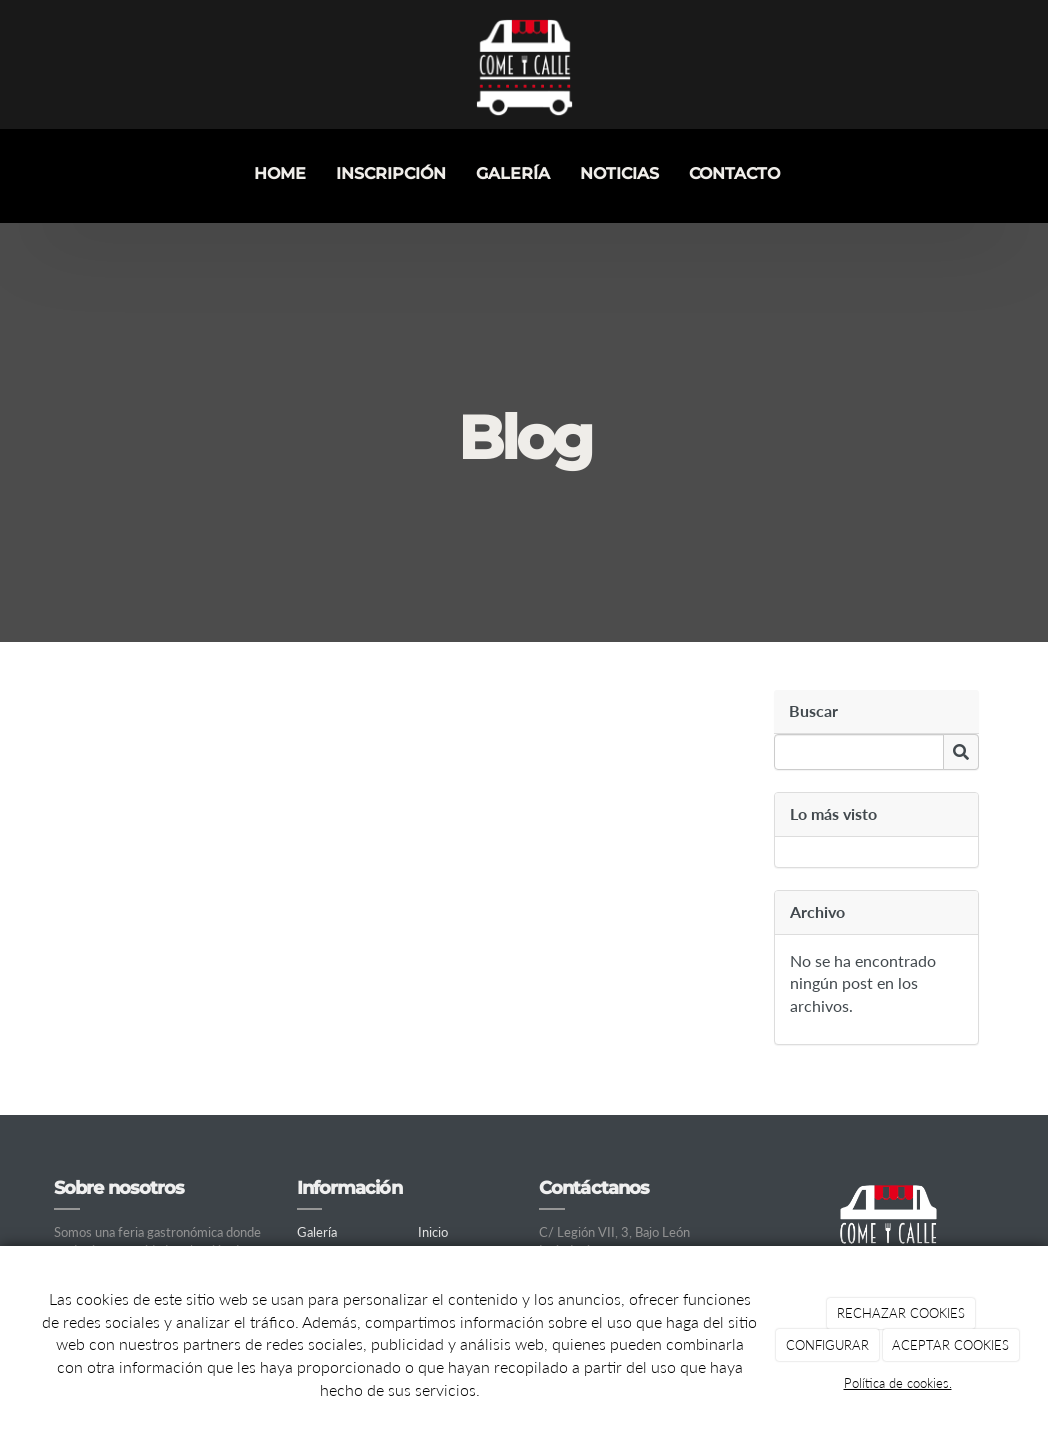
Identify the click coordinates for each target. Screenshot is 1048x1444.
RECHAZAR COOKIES (901, 1313)
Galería (513, 173)
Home (280, 173)
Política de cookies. (898, 1383)
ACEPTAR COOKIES (950, 1345)
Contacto (734, 173)
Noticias (619, 173)
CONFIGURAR (827, 1345)
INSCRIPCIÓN (391, 173)
